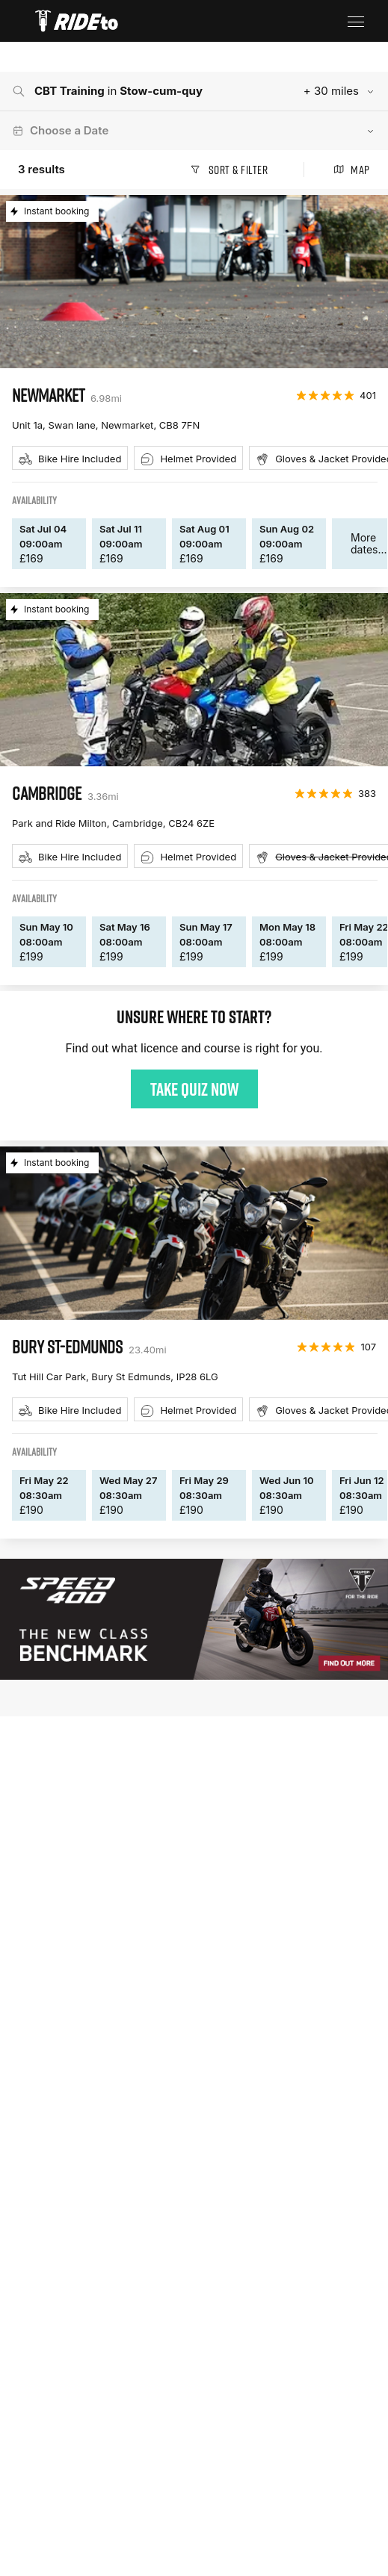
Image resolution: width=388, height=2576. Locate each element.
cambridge (46, 793)
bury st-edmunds (67, 1347)
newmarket (48, 395)
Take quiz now (194, 1089)
